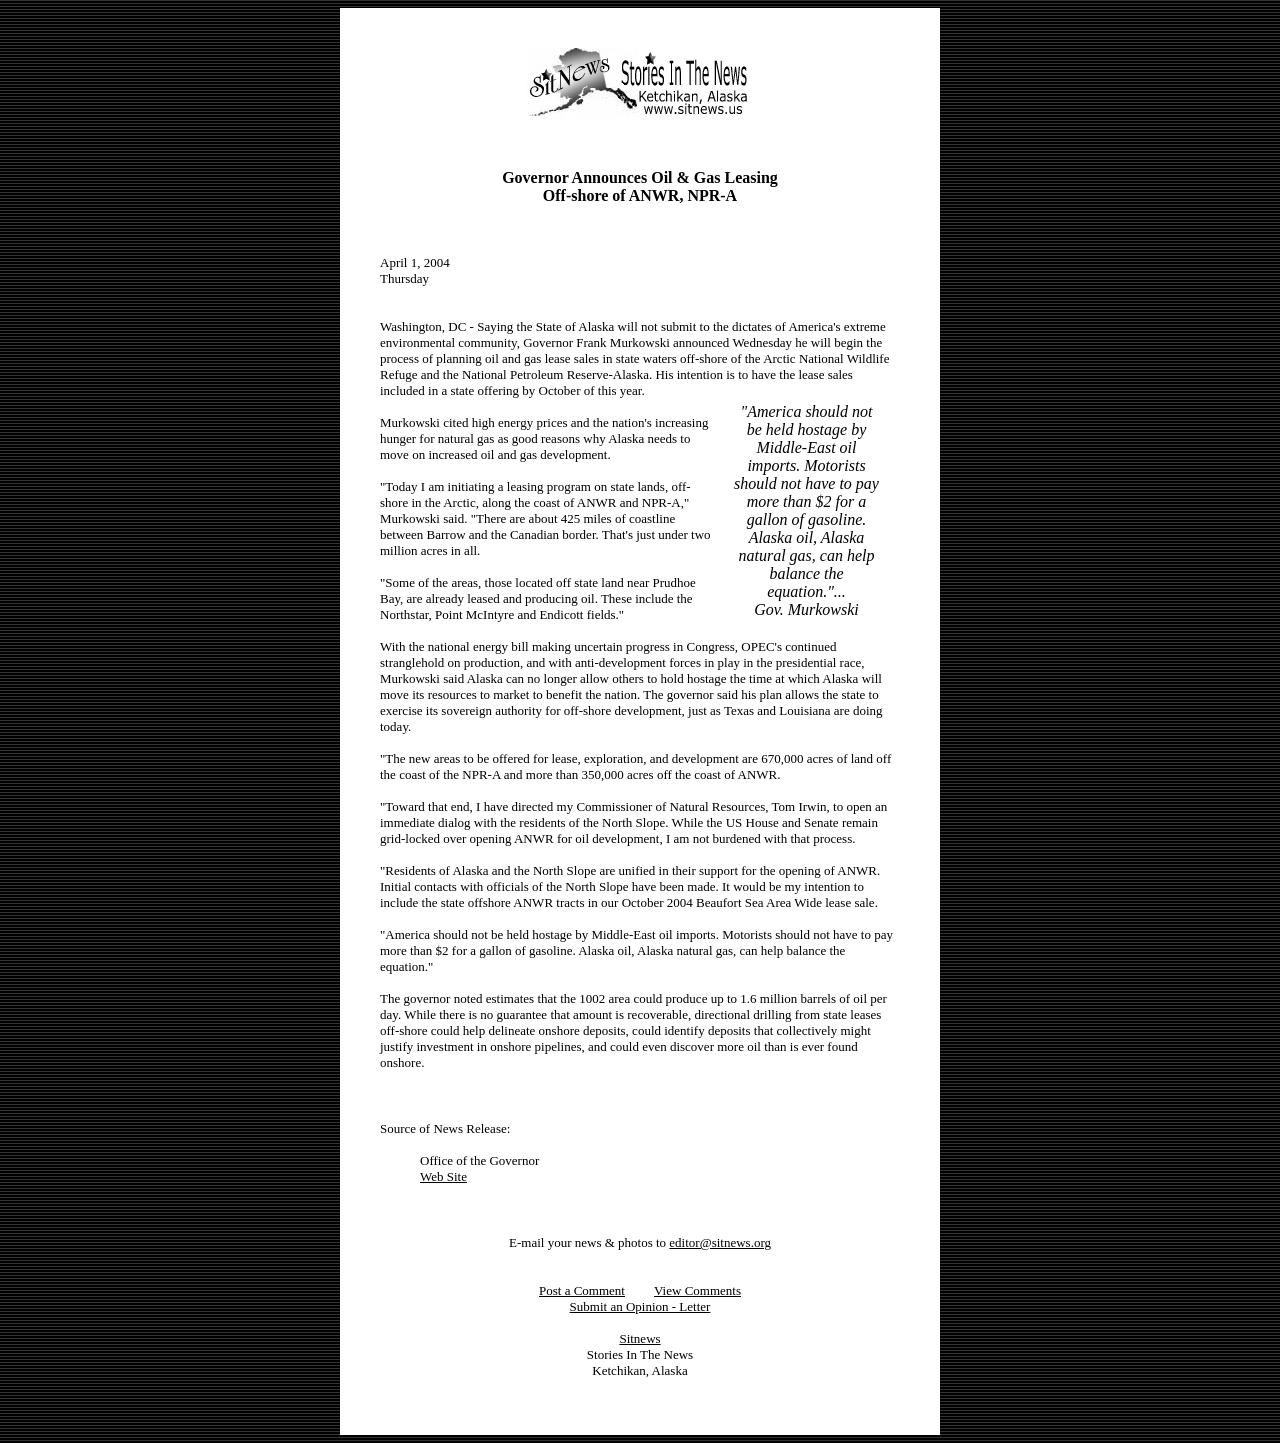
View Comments (697, 1290)
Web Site (443, 1176)
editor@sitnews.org (720, 1242)
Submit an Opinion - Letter (640, 1306)
